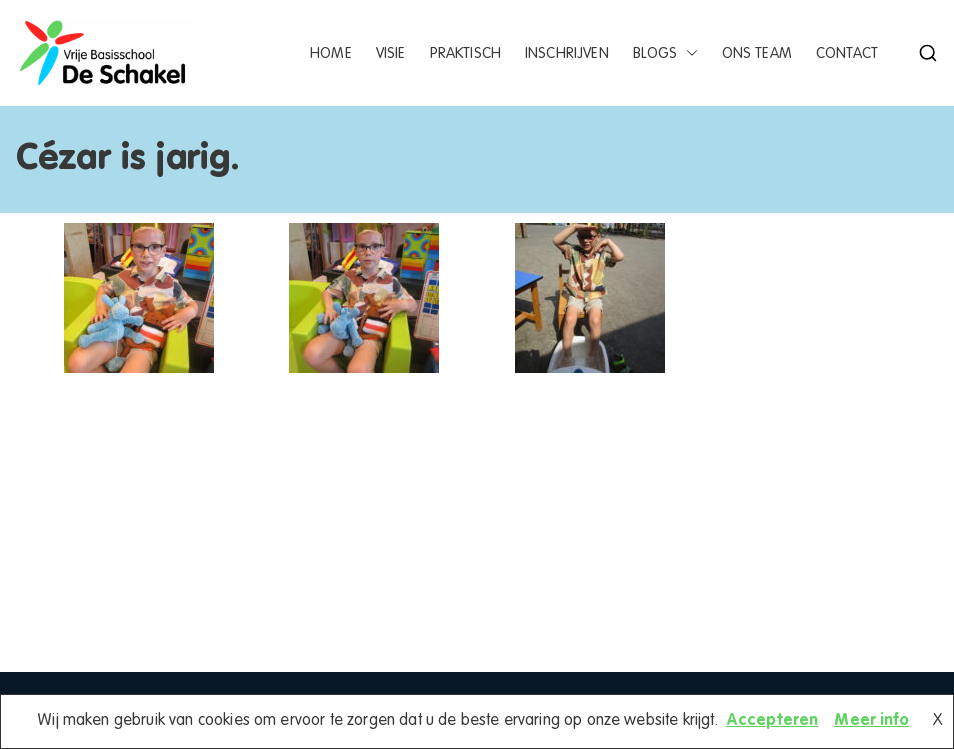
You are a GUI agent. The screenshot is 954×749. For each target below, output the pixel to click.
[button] (688, 53)
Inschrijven (567, 53)
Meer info (871, 721)
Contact (847, 53)
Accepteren (772, 721)
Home (331, 53)
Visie (391, 53)
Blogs (665, 53)
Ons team (757, 53)
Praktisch (465, 53)
